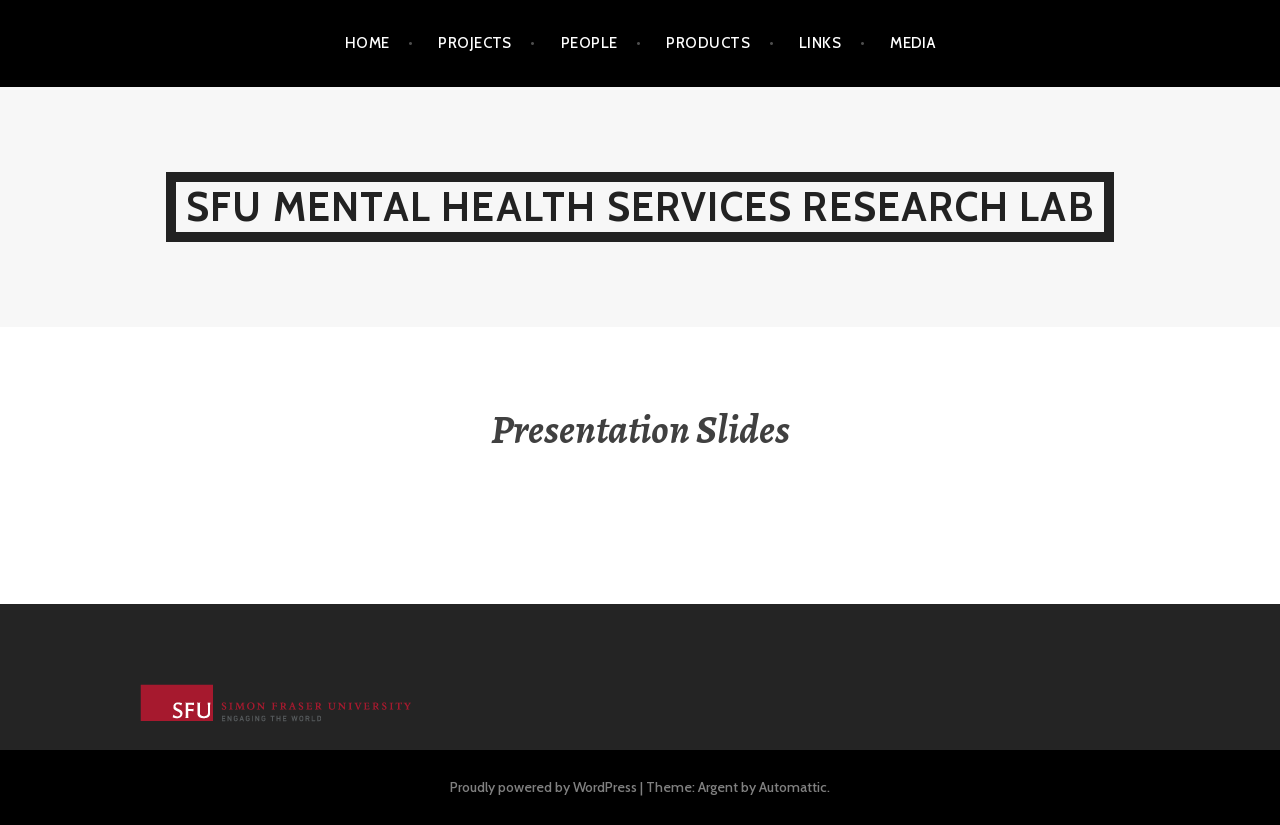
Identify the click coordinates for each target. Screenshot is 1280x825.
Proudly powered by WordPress (543, 787)
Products (708, 43)
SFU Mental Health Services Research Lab (640, 206)
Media (912, 43)
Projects (475, 43)
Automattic (793, 787)
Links (820, 43)
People (589, 43)
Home (367, 43)
